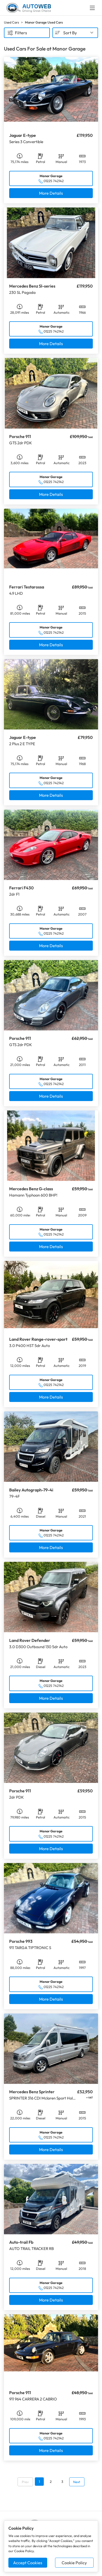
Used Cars (11, 22)
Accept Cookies (27, 2562)
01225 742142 (54, 181)
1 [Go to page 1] (39, 2481)
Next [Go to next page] (76, 2482)
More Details (51, 193)
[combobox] (75, 32)
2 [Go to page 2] (51, 2481)
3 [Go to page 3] (62, 2481)
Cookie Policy (74, 2562)
